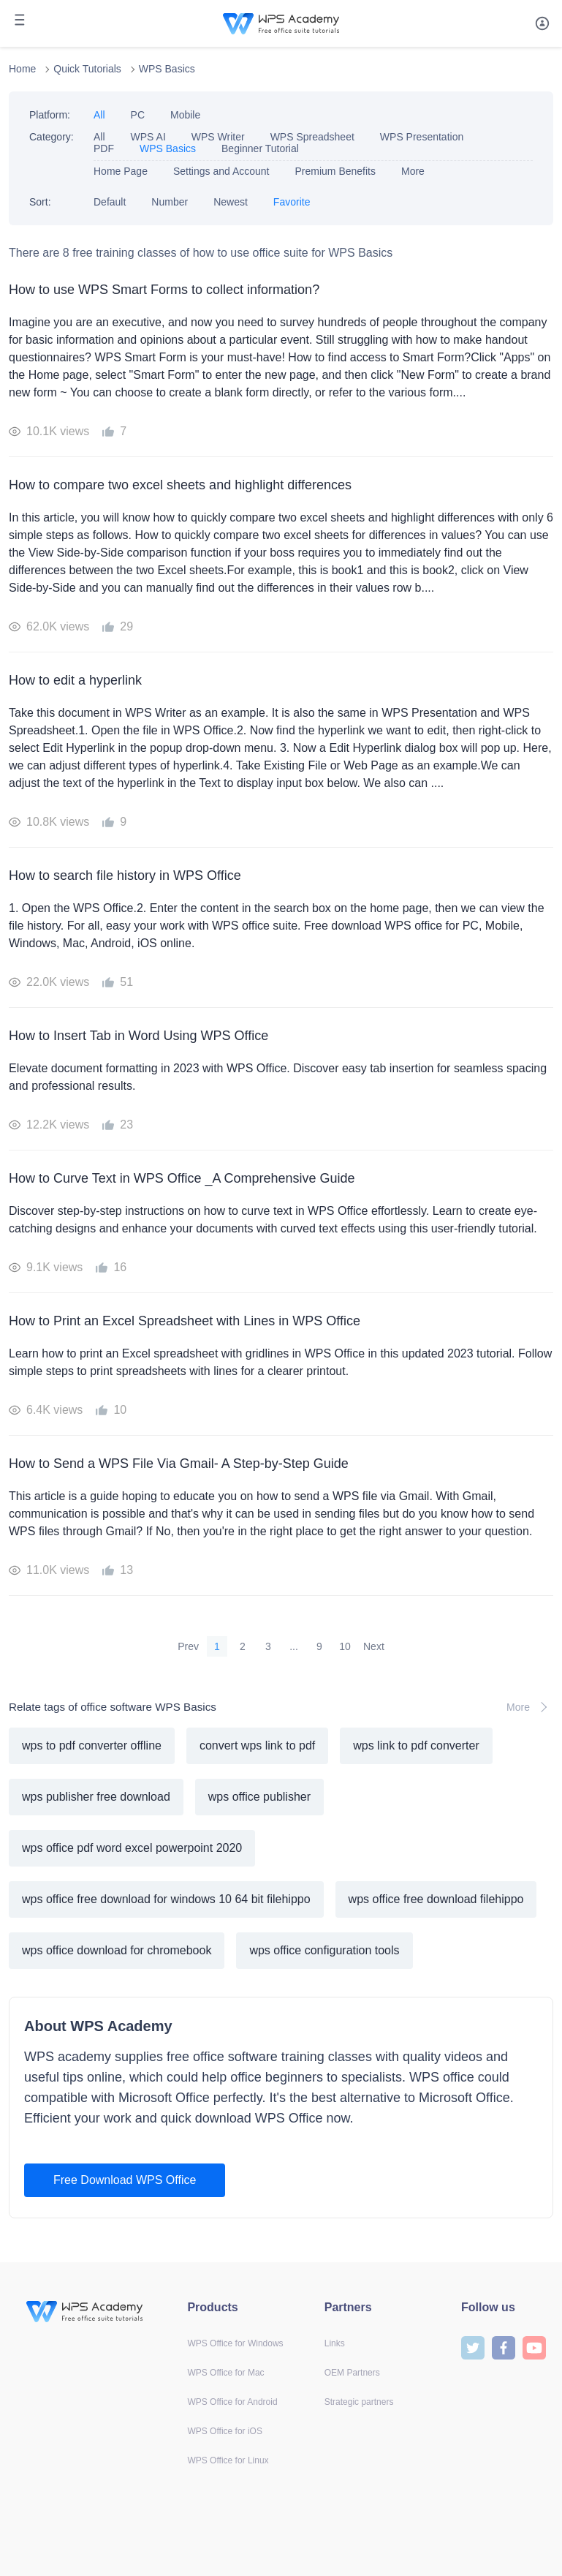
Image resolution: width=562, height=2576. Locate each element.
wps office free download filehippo (436, 1899)
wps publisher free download (96, 1796)
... (293, 1646)
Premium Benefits (335, 171)
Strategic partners (359, 2402)
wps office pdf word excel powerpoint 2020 (132, 1848)
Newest (230, 202)
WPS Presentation (421, 137)
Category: (51, 137)
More (413, 171)
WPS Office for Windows (235, 2343)
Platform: (49, 115)
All (99, 115)
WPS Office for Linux (227, 2460)
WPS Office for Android (232, 2402)
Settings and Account (221, 171)
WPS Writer (218, 137)
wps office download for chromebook (116, 1950)
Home (22, 69)
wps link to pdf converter (416, 1745)
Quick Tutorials (87, 69)
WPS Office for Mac (225, 2373)
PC (138, 115)
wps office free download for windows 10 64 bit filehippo (166, 1899)
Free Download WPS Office (124, 2180)
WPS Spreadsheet (312, 137)
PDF (104, 148)
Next (373, 1646)
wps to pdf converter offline (92, 1745)
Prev (188, 1646)
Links (334, 2343)
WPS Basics (167, 69)
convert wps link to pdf (257, 1745)
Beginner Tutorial (260, 148)
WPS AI (148, 137)
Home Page (121, 171)
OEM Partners (352, 2373)
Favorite (292, 202)
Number (169, 202)
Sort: (40, 202)
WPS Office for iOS (224, 2431)
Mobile (185, 115)
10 (345, 1646)
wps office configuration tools (324, 1950)
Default (110, 202)
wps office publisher (259, 1796)
